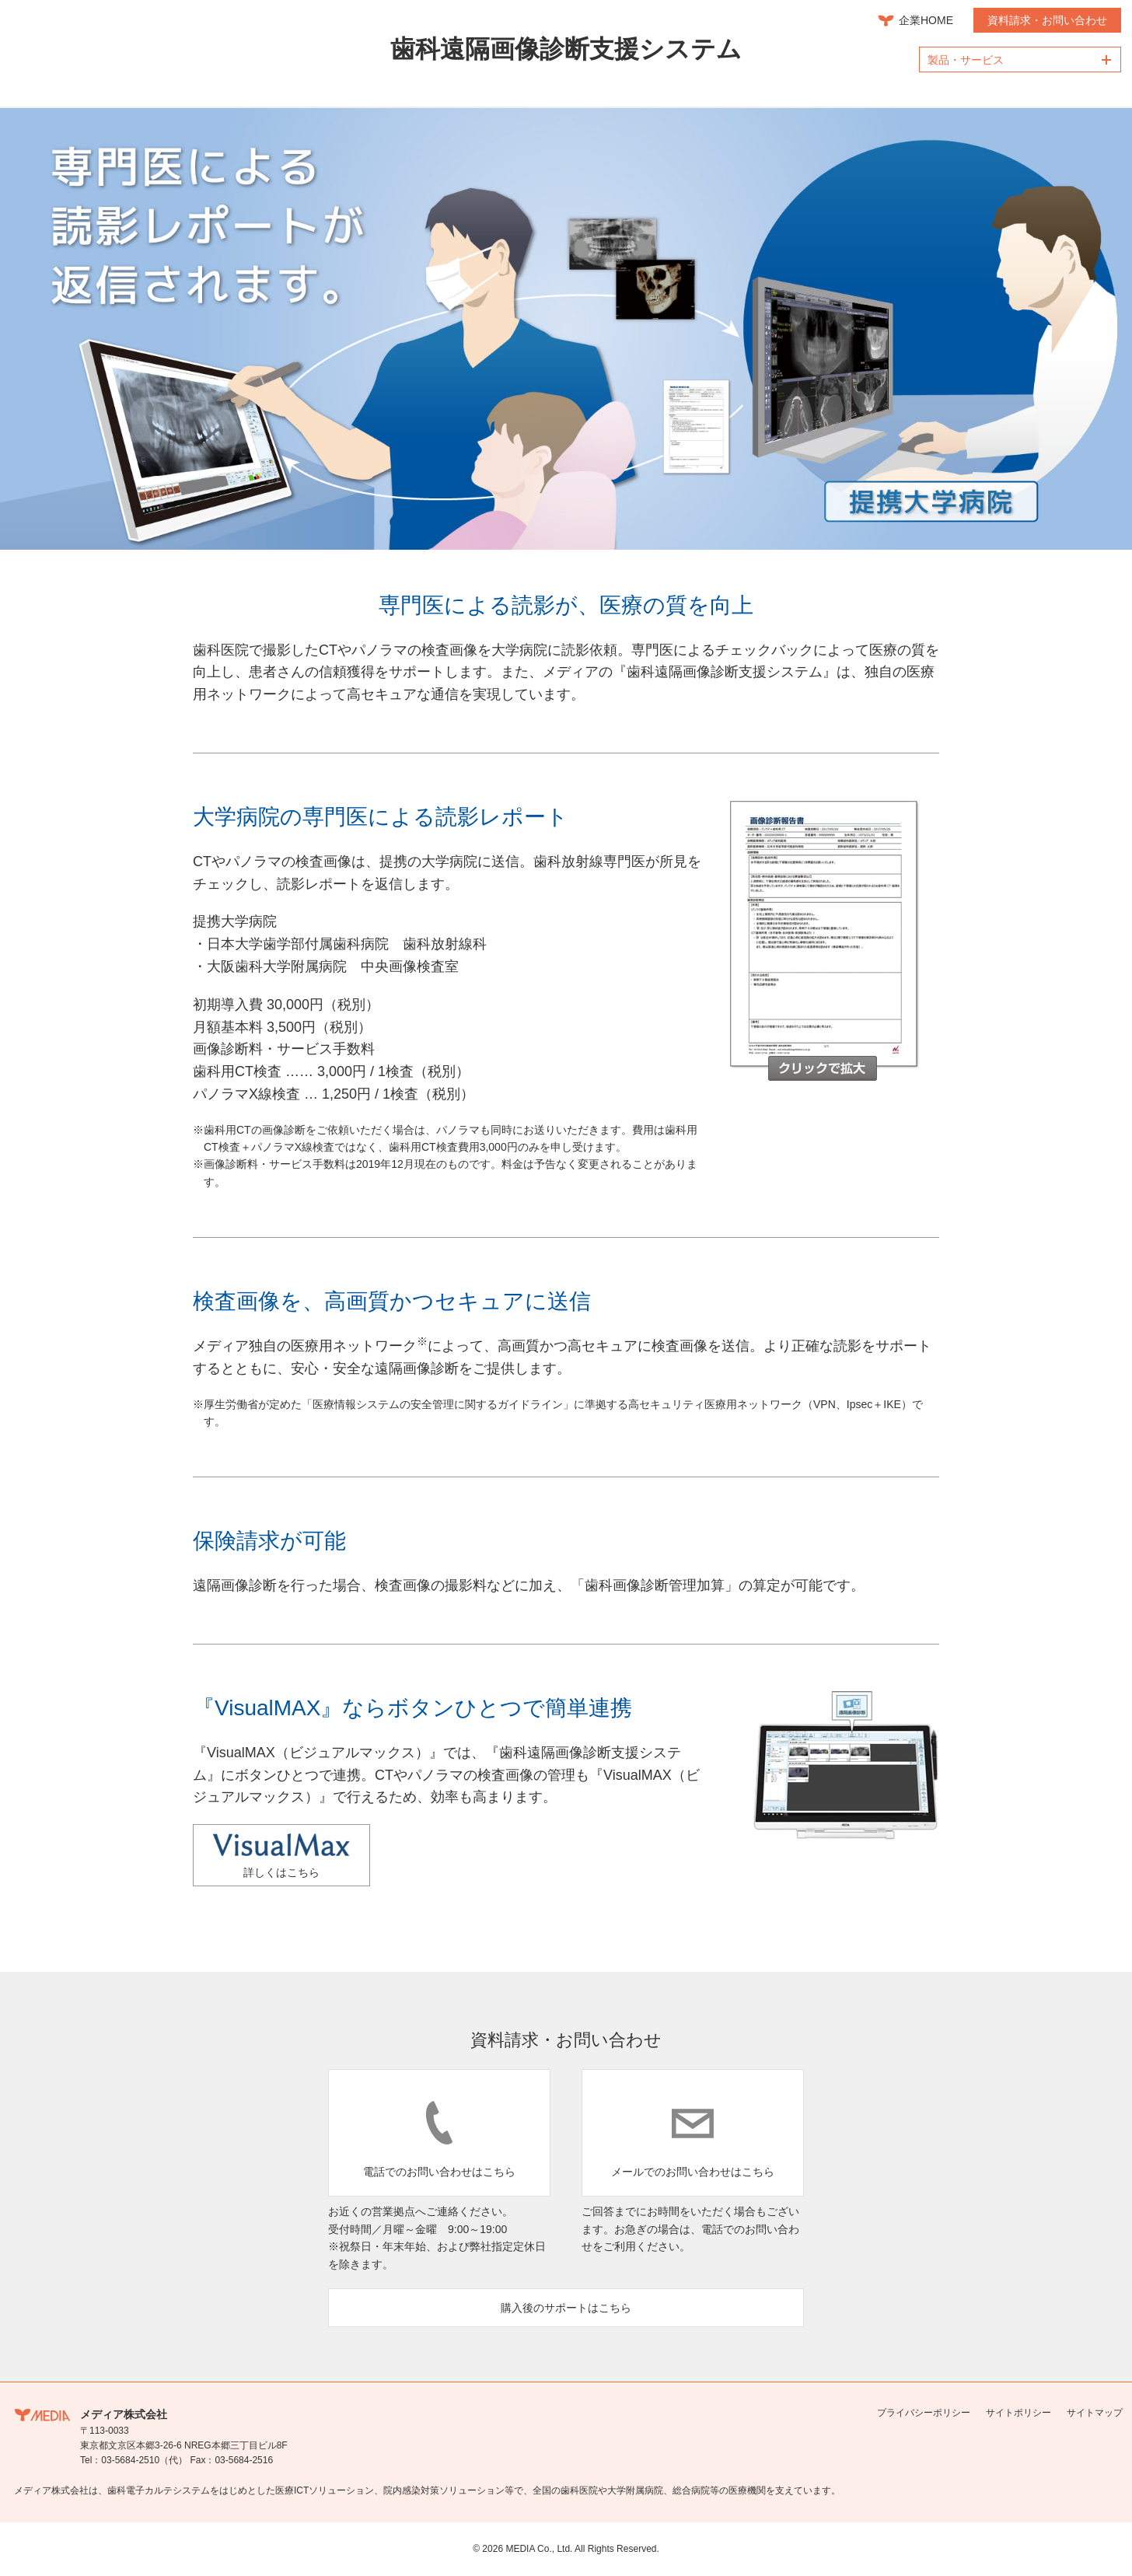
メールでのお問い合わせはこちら (692, 2171)
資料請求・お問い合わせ (1047, 20)
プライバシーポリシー (923, 2412)
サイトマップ (1095, 2412)
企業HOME (926, 20)
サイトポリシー (1018, 2412)
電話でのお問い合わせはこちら (439, 2171)
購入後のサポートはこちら (566, 2308)
